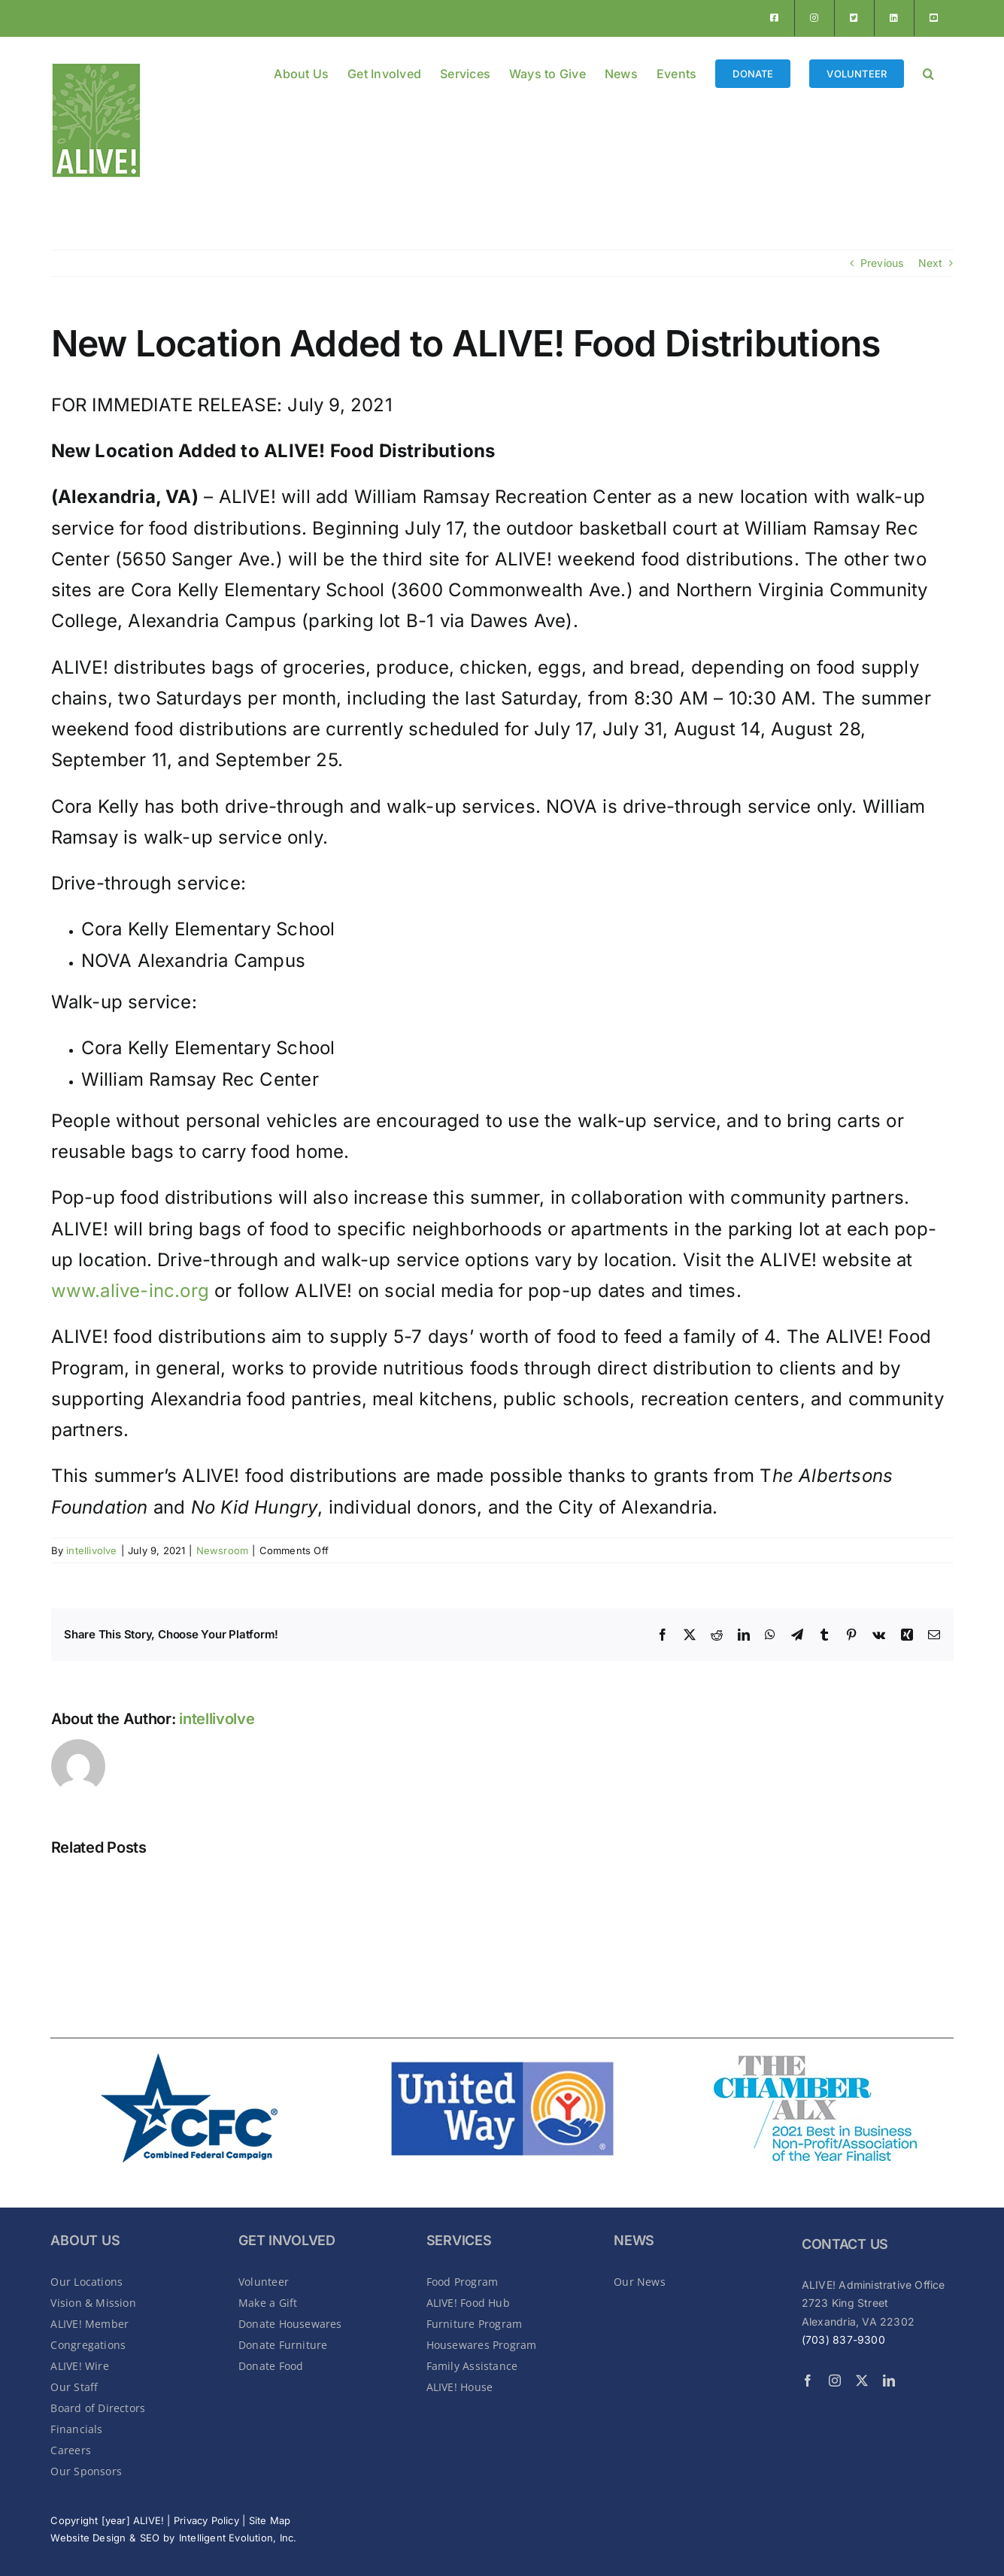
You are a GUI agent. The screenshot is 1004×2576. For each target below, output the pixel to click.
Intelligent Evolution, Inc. (238, 2538)
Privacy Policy (206, 2520)
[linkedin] (889, 2380)
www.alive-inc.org (130, 1291)
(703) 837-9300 (843, 2339)
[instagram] (835, 2380)
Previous (882, 262)
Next (930, 262)
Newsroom (222, 1550)
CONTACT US (845, 2244)
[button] (928, 72)
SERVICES (459, 2240)
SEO (150, 2538)
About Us (85, 2240)
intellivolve (91, 1550)
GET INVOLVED (286, 2240)
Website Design (88, 2538)
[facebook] (808, 2380)
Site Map (270, 2520)
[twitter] (862, 2380)
